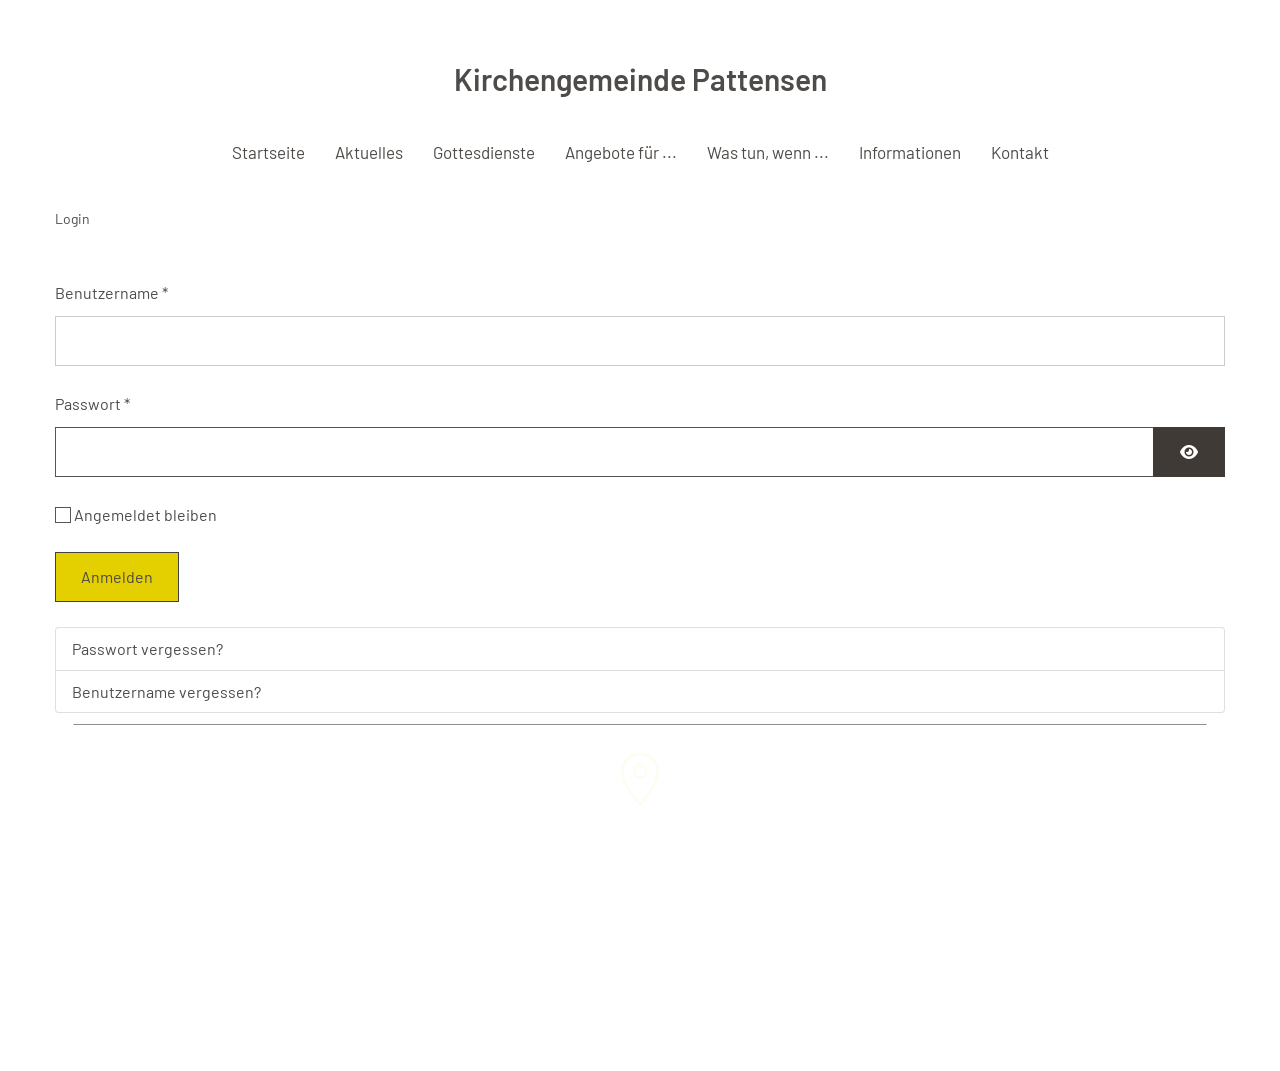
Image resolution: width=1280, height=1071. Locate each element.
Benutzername (111, 292)
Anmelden (117, 576)
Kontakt (1020, 152)
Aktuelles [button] (369, 152)
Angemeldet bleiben (145, 514)
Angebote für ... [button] (621, 152)
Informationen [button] (910, 152)
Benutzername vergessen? (166, 691)
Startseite (268, 152)
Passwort (92, 403)
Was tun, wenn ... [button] (768, 152)
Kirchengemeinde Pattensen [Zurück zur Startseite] (640, 79)
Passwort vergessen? (147, 648)
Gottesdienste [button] (484, 152)
